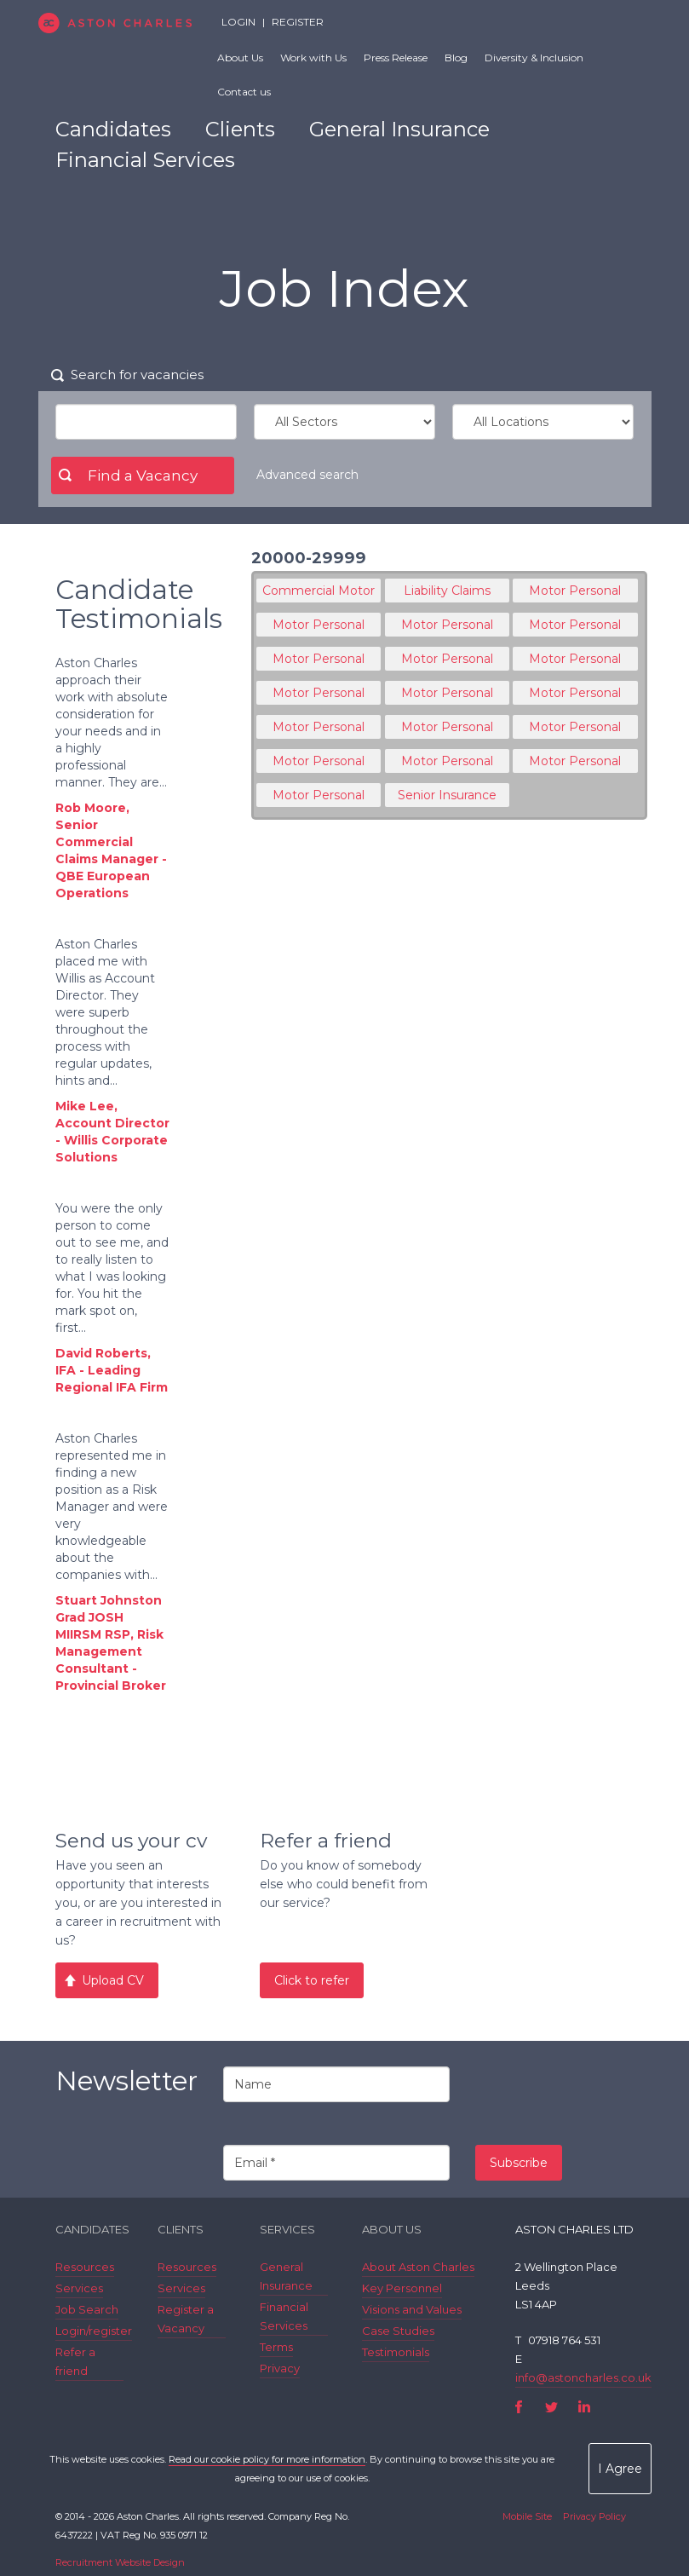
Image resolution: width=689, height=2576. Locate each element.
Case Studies (398, 2330)
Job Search (86, 2309)
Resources (84, 2266)
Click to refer (311, 1980)
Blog (456, 57)
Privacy (280, 2368)
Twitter (551, 2407)
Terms (276, 2347)
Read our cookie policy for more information (267, 2459)
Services (79, 2288)
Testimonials (395, 2352)
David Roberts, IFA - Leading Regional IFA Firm (111, 1370)
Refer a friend (75, 2361)
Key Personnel (402, 2288)
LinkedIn (583, 2407)
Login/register (93, 2330)
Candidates (113, 129)
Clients (240, 129)
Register (298, 21)
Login (238, 21)
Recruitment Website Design (120, 2562)
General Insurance (399, 129)
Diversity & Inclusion (534, 57)
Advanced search (307, 474)
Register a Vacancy (186, 2318)
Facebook (519, 2407)
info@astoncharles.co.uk (583, 2377)
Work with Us (313, 57)
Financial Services (145, 159)
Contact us (244, 91)
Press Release (396, 57)
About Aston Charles (418, 2266)
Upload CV (113, 1980)
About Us (240, 57)
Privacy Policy (594, 2516)
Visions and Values (412, 2309)
